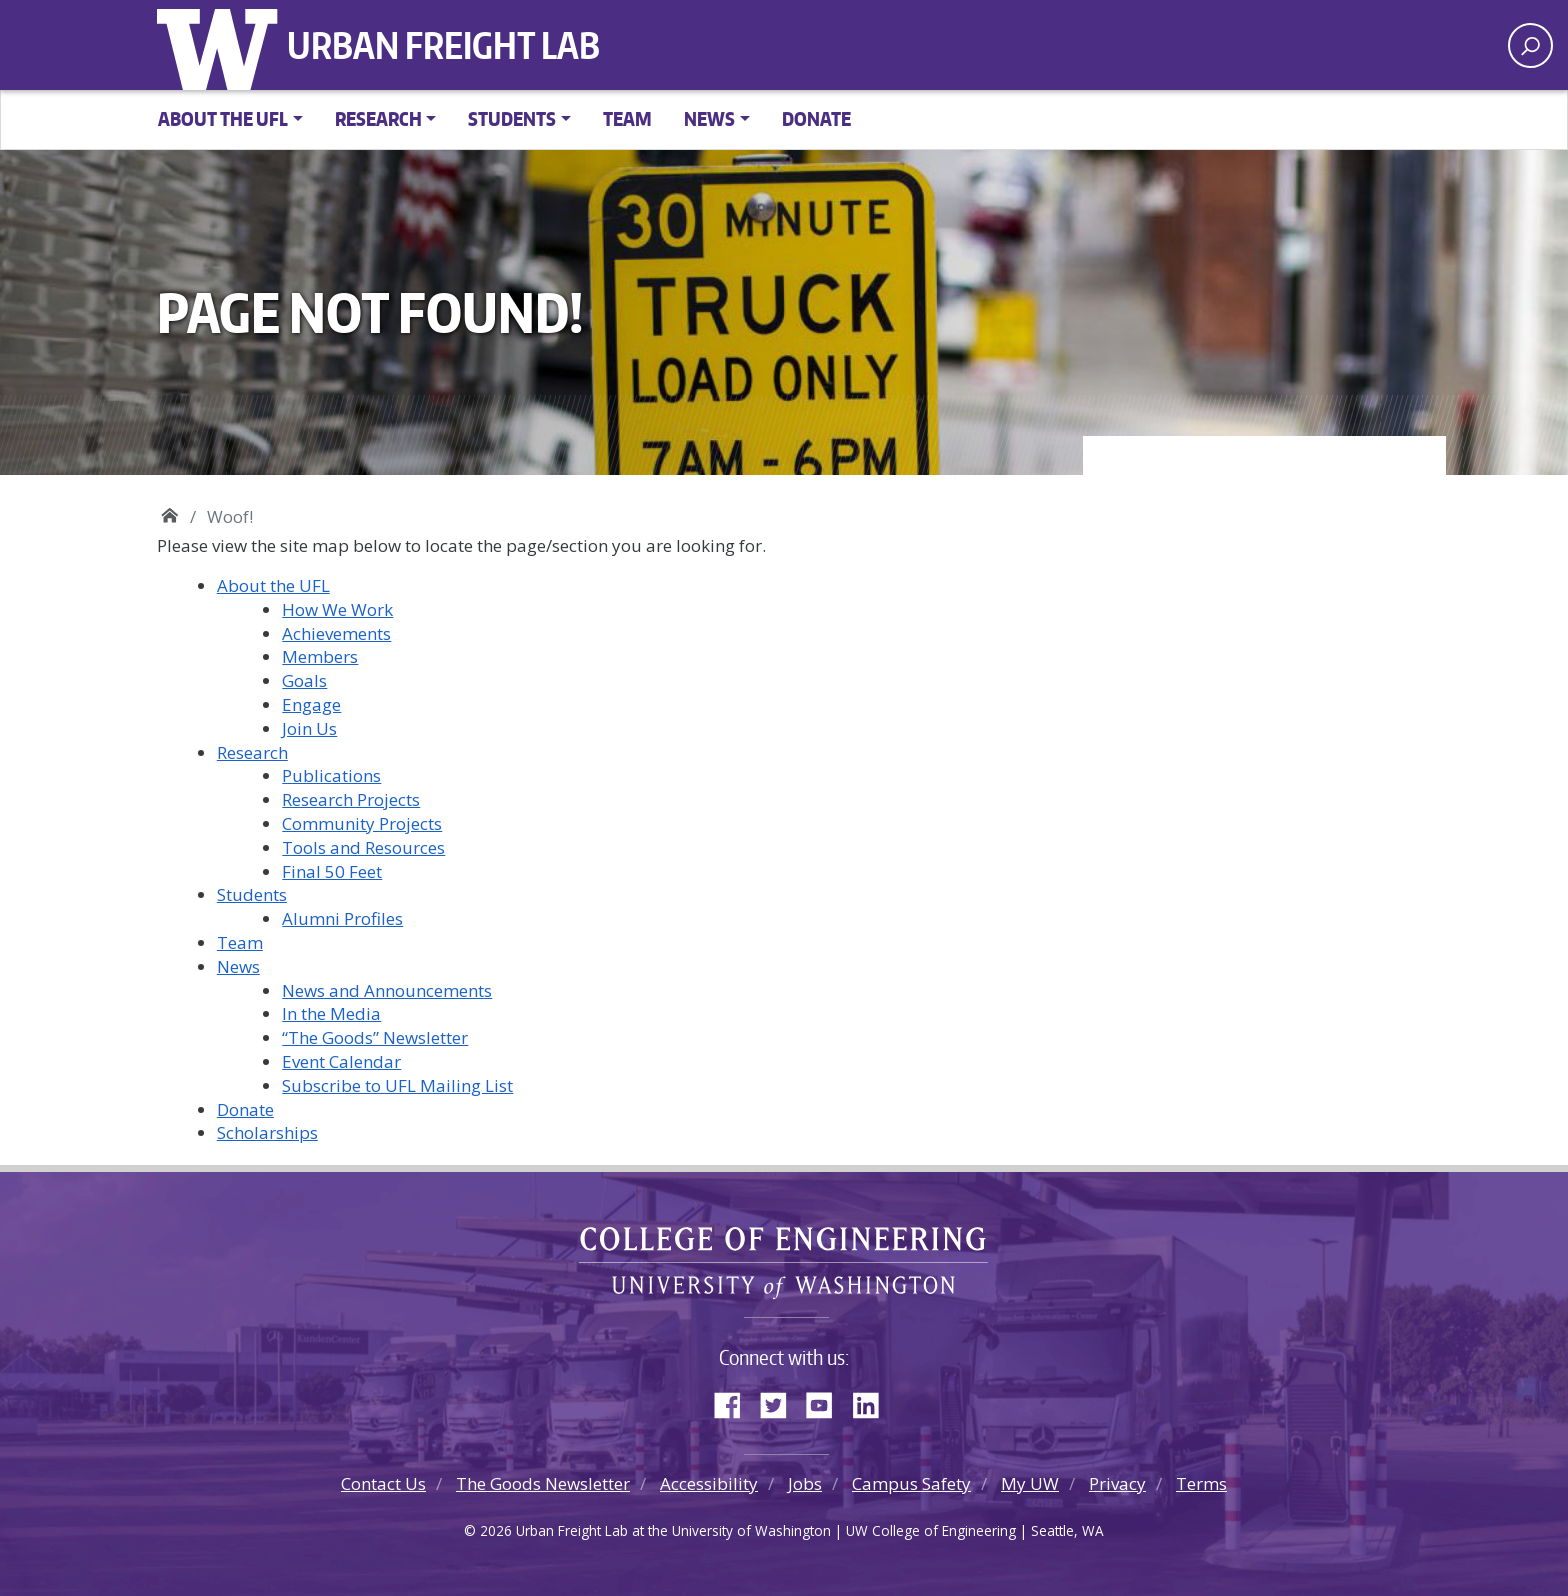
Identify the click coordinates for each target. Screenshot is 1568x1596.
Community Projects (362, 823)
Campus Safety (911, 1483)
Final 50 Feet (332, 871)
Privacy (1117, 1483)
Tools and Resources (363, 847)
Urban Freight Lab (443, 45)
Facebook (735, 1401)
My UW (1030, 1483)
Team (627, 118)
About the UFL (273, 585)
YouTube (827, 1401)
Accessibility (709, 1483)
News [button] (709, 118)
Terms (1201, 1483)
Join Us (309, 728)
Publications (331, 775)
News (238, 966)
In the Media (331, 1013)
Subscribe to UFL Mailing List (397, 1085)
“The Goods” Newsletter (375, 1037)
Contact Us (383, 1483)
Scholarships (267, 1132)
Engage (311, 704)
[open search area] (1530, 45)
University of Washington (222, 45)
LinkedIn (873, 1401)
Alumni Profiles (342, 918)
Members (320, 656)
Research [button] (378, 118)
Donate (816, 118)
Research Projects (351, 799)
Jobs (805, 1483)
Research (252, 752)
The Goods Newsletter (543, 1483)
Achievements (336, 633)
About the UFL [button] (223, 118)
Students (252, 894)
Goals (304, 680)
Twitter (781, 1401)
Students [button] (512, 118)
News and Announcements (387, 990)
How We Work (337, 609)
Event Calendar (341, 1061)
